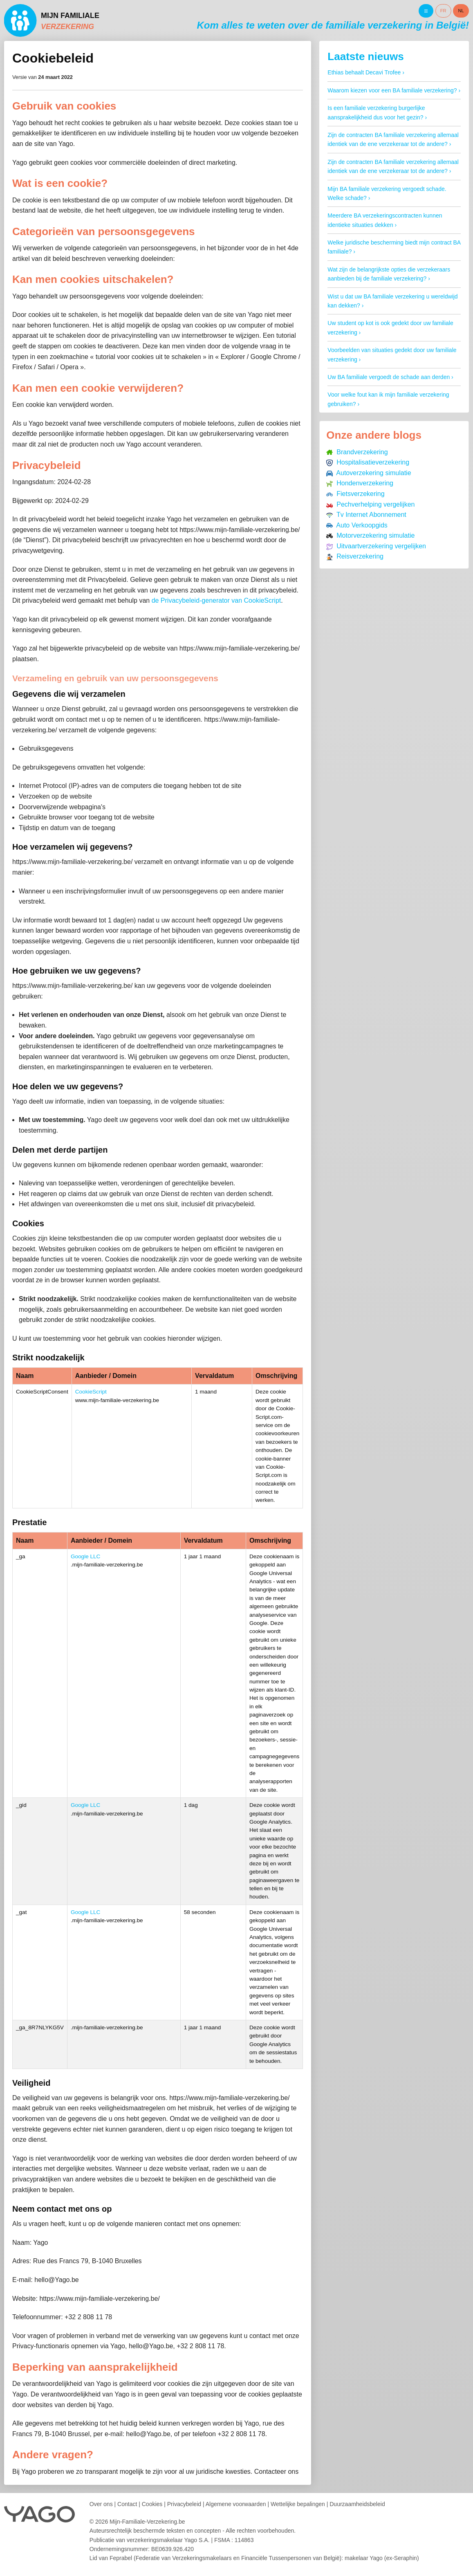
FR (443, 10)
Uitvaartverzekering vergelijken (376, 546)
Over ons (101, 2504)
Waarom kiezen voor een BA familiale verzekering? (392, 90)
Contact (127, 2504)
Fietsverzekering (355, 493)
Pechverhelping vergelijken (370, 504)
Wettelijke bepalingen (298, 2504)
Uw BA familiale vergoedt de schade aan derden (388, 377)
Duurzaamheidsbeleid (357, 2504)
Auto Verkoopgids (356, 525)
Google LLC (86, 1556)
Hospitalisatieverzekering (367, 462)
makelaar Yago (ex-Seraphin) (382, 2558)
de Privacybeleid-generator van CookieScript (216, 600)
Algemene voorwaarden (236, 2504)
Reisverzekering (354, 556)
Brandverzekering (357, 452)
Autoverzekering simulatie (368, 472)
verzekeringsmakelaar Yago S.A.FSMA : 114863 (190, 2540)
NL (461, 10)
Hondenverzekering (359, 483)
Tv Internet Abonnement (366, 514)
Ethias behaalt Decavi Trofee (364, 72)
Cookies (152, 2504)
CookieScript (91, 1392)
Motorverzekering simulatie (370, 535)
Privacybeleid (184, 2504)
